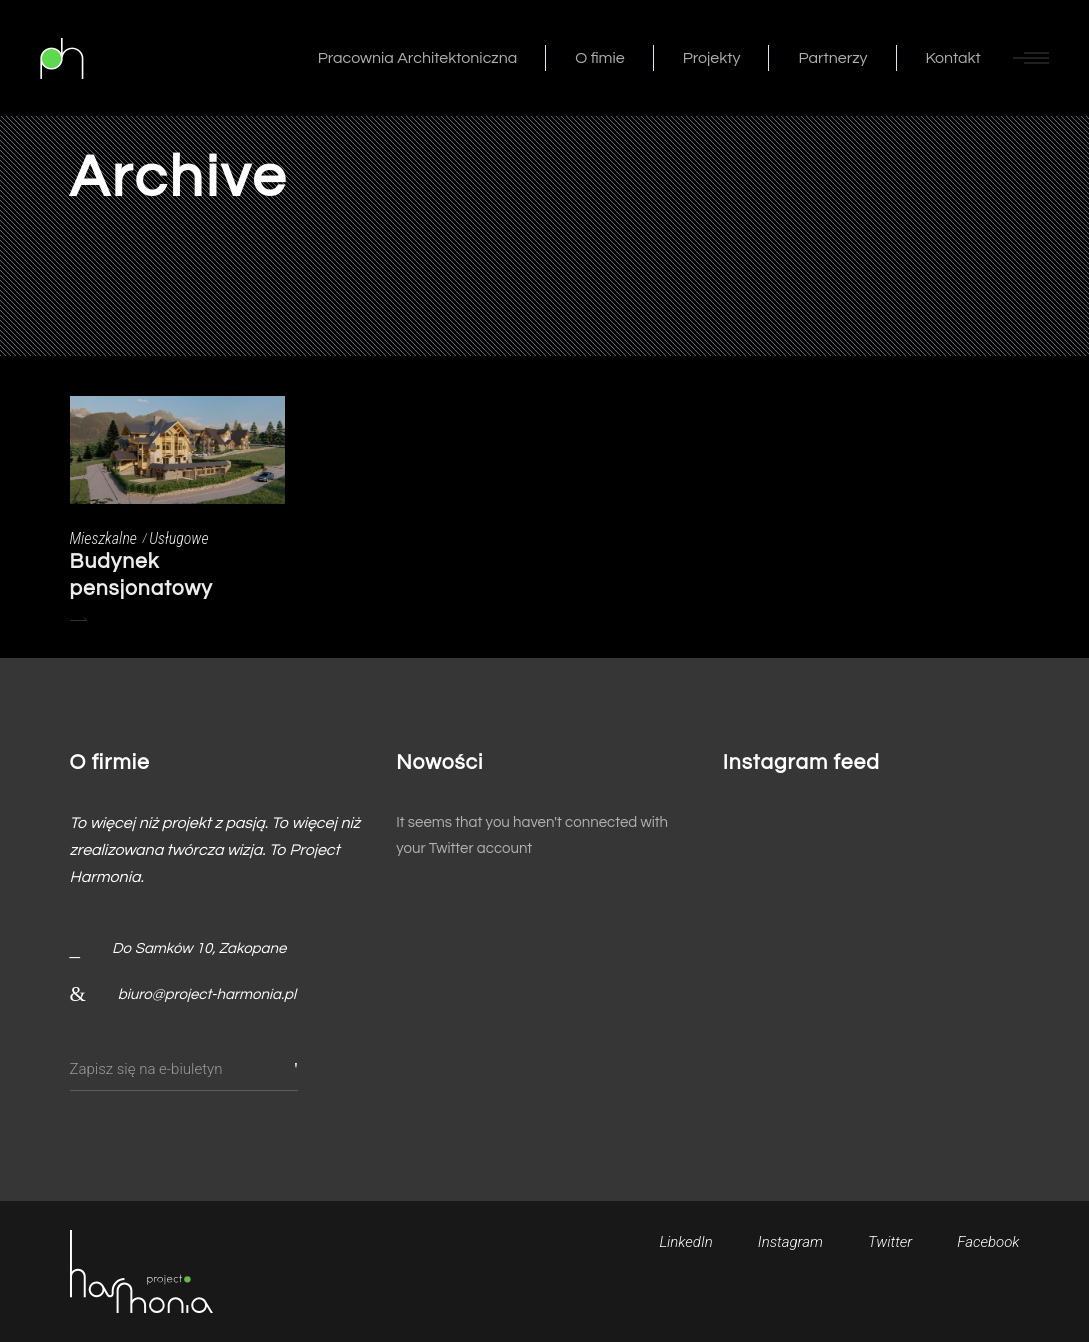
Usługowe (178, 538)
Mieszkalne (103, 538)
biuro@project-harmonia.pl (207, 994)
